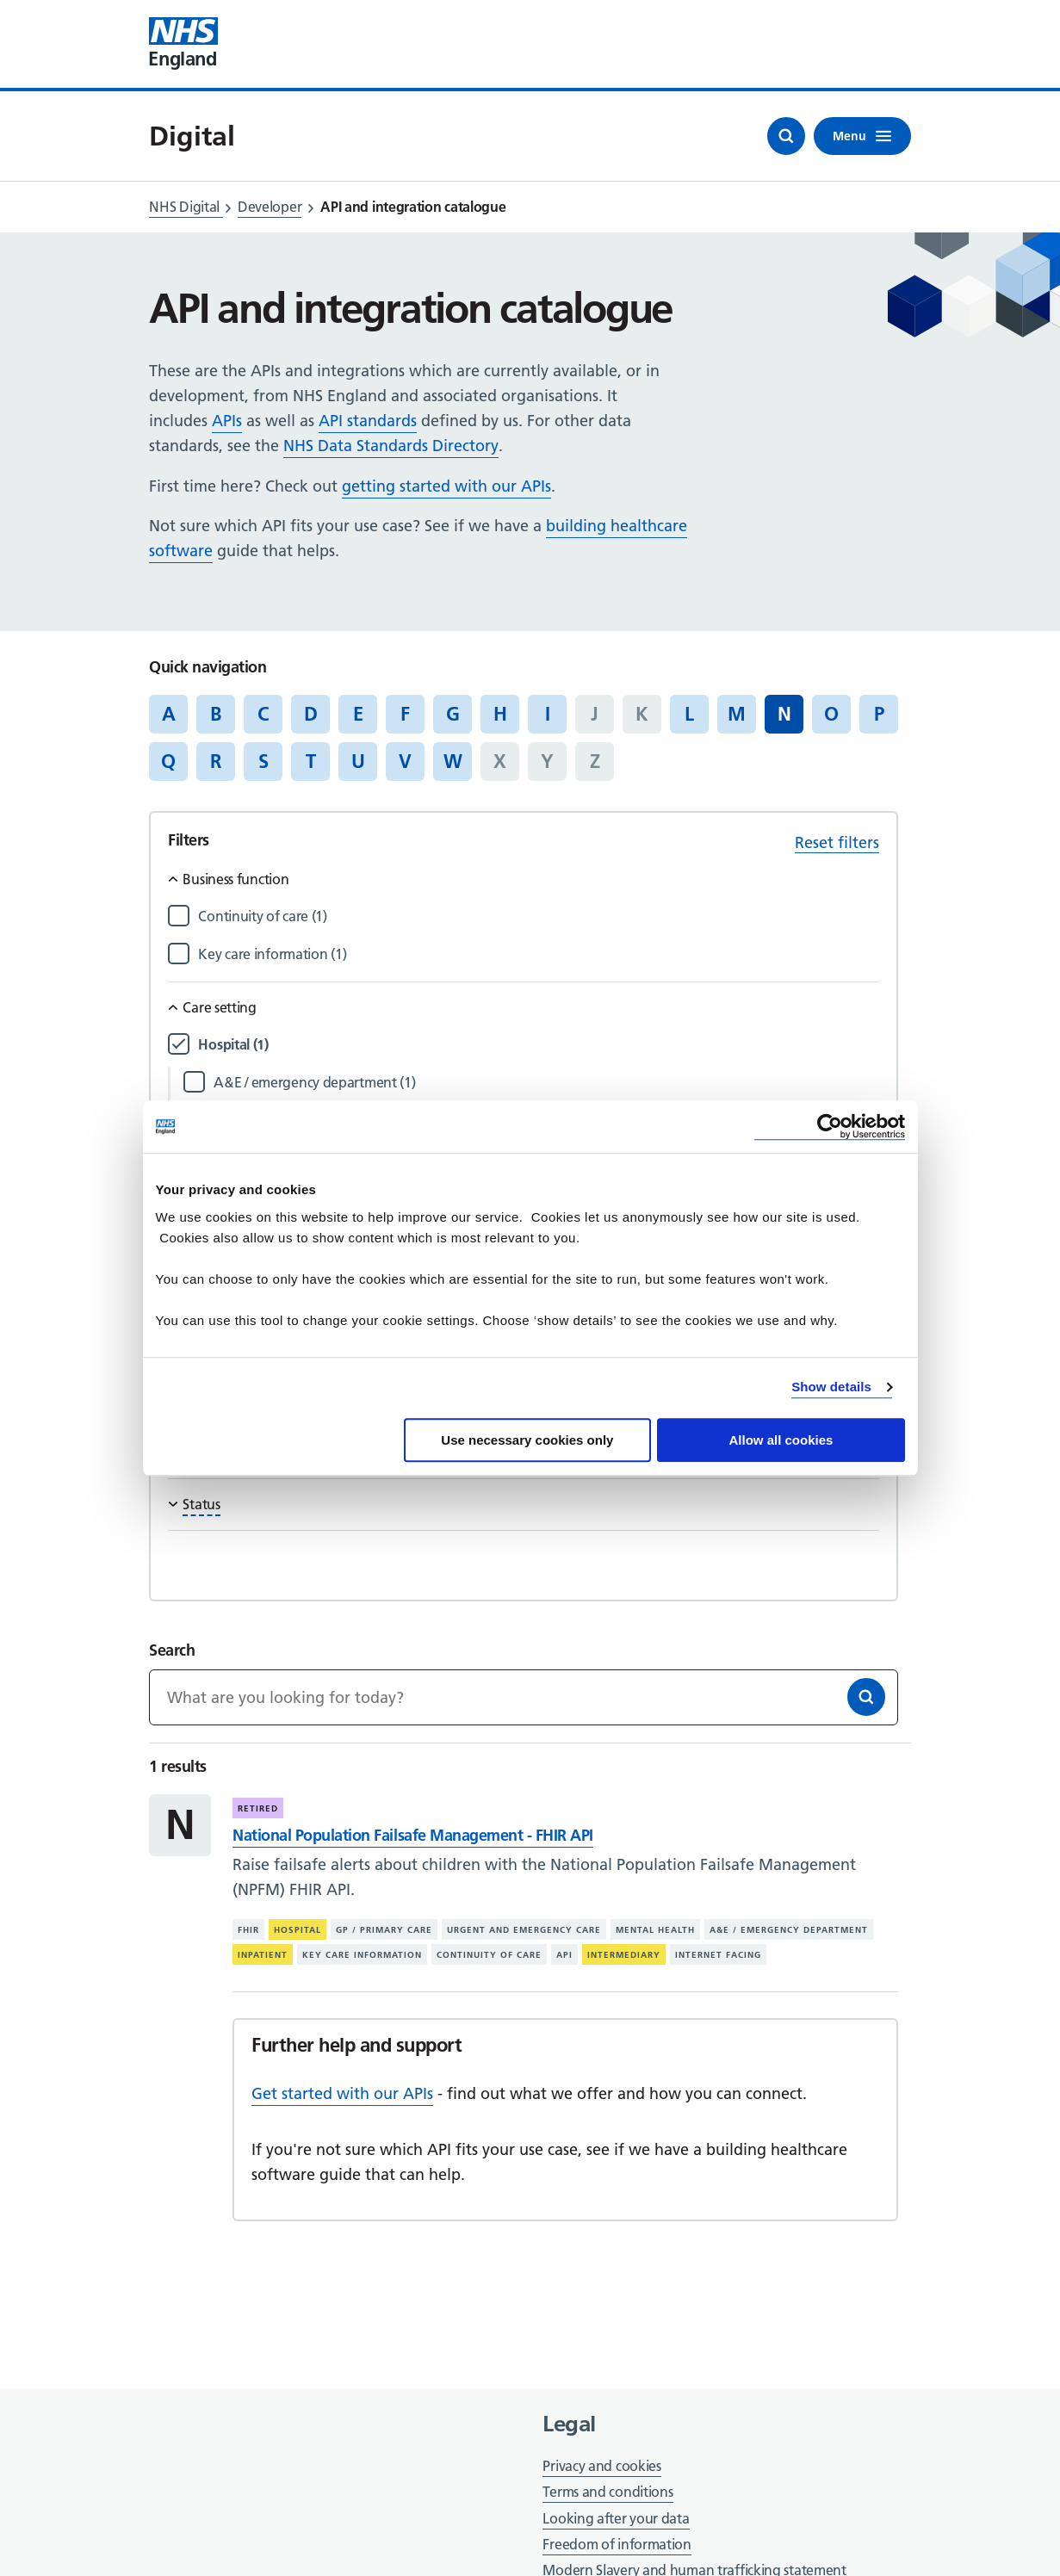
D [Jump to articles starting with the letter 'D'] (311, 714)
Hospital (297, 1929)
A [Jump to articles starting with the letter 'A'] (169, 714)
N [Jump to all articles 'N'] (784, 714)
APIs (227, 420)
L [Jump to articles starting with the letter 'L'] (689, 714)
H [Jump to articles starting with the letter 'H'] (500, 714)
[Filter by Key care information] (538, 954)
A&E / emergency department (789, 1929)
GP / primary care (384, 1929)
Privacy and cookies (601, 2465)
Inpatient (263, 1954)
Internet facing (718, 1954)
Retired (258, 1808)
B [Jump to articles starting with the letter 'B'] (215, 714)
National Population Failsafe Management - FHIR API (412, 1835)
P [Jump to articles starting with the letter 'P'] (879, 714)
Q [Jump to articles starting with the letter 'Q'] (168, 761)
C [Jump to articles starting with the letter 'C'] (263, 714)
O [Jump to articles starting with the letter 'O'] (831, 714)
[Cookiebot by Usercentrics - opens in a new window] (829, 1126)
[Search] (866, 1697)
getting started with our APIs (446, 486)
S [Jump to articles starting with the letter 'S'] (263, 761)
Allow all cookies (781, 1440)
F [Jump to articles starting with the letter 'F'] (405, 714)
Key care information (362, 1954)
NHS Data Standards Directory (391, 445)
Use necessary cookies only (527, 1440)
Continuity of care (489, 1954)
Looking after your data (615, 2518)
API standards (368, 420)
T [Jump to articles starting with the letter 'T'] (311, 761)
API (564, 1954)
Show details (831, 1386)
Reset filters (837, 842)
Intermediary (623, 1954)
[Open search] (786, 136)
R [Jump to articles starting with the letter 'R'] (215, 761)
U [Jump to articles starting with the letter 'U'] (358, 761)
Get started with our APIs (342, 2093)
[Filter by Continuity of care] (538, 916)
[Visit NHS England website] (183, 44)
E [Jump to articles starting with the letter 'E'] (358, 714)
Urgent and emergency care (524, 1929)
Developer (269, 206)
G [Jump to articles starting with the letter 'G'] (453, 714)
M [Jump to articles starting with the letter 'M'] (737, 714)
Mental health (655, 1929)
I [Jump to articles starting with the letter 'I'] (547, 714)
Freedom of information (616, 2544)
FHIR (248, 1929)
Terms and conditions (607, 2491)
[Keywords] (523, 1697)
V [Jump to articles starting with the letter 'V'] (405, 761)
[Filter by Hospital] (538, 1045)
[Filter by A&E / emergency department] (546, 1083)
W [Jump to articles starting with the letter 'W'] (452, 761)
